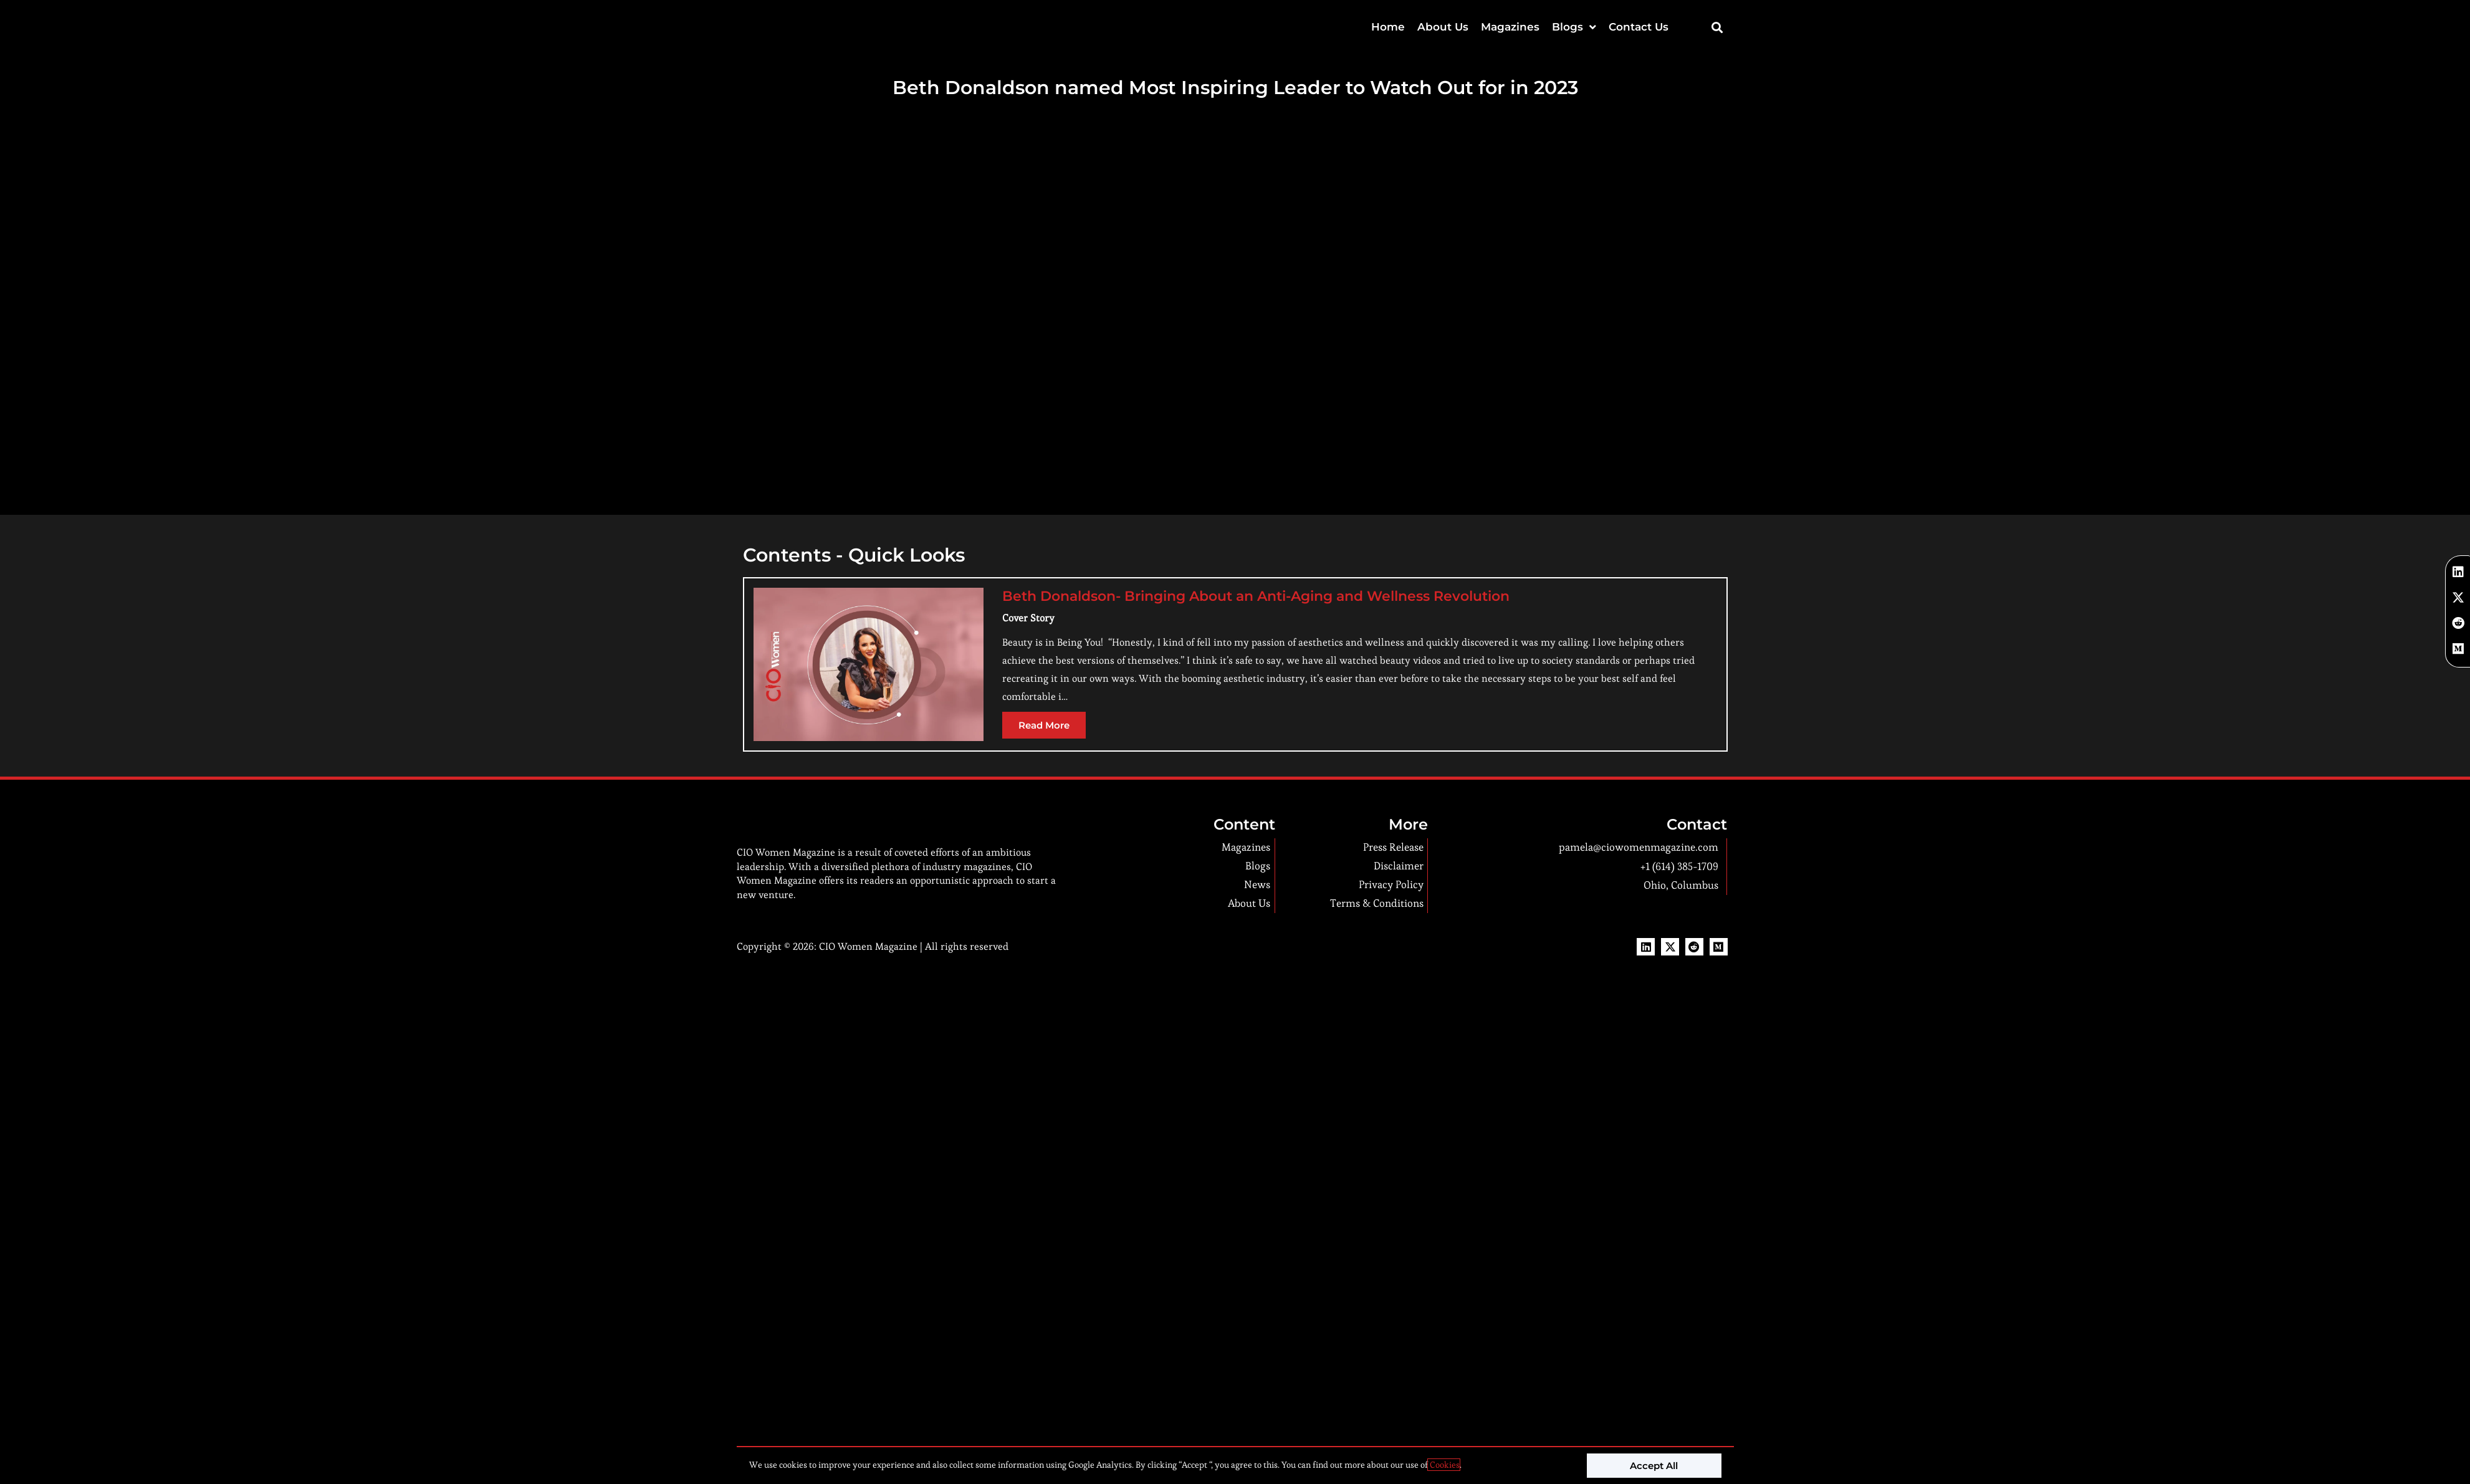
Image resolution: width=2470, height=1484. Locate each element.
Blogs (1574, 27)
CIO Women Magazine (868, 973)
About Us (1442, 27)
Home (1388, 27)
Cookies (1444, 1464)
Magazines (1510, 27)
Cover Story (1028, 618)
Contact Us (1638, 27)
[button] (1717, 27)
